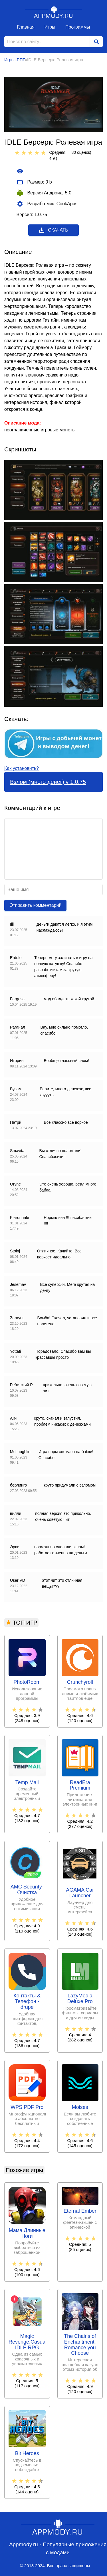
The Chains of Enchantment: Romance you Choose (80, 2345)
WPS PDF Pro (27, 2107)
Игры (50, 27)
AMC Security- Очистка (27, 1889)
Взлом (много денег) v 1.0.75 (48, 782)
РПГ (21, 59)
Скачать (53, 230)
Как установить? (21, 768)
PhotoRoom (27, 1682)
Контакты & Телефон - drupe (27, 2001)
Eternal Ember (80, 2211)
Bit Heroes (27, 2453)
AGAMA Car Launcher (80, 1892)
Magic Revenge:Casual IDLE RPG (27, 2342)
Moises (80, 2107)
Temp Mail (27, 1782)
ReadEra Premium (80, 1785)
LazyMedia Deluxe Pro (80, 1998)
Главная (26, 27)
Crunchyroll (80, 1682)
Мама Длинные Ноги (27, 2233)
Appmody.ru (53, 12)
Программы (77, 27)
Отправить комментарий (35, 905)
